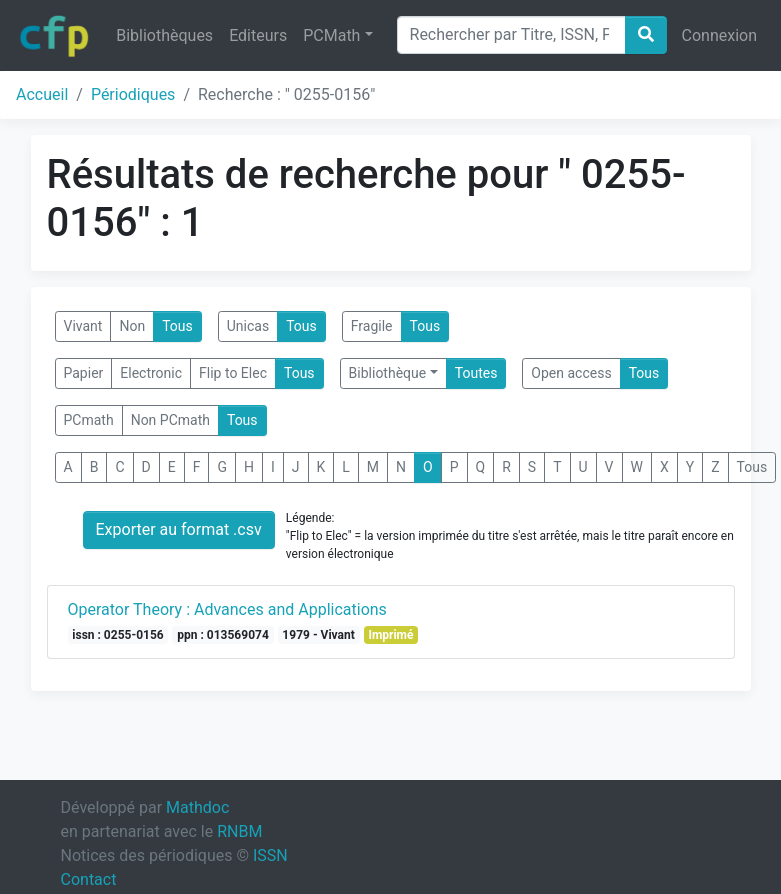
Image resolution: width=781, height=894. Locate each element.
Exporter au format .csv (179, 529)
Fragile (372, 326)
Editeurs (258, 35)
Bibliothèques (164, 35)
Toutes (476, 373)
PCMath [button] (331, 35)
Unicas (248, 326)
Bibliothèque (388, 373)
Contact (89, 879)
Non (132, 326)
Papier (84, 373)
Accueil (42, 94)
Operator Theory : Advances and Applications (227, 609)
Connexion (719, 35)
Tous (177, 326)
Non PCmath (170, 420)
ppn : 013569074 (223, 635)
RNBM (239, 831)
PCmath (89, 420)
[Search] (511, 35)
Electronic (151, 373)
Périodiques (133, 94)
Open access (571, 373)
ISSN (270, 855)
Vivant (83, 326)
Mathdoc (197, 807)
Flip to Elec (233, 373)
